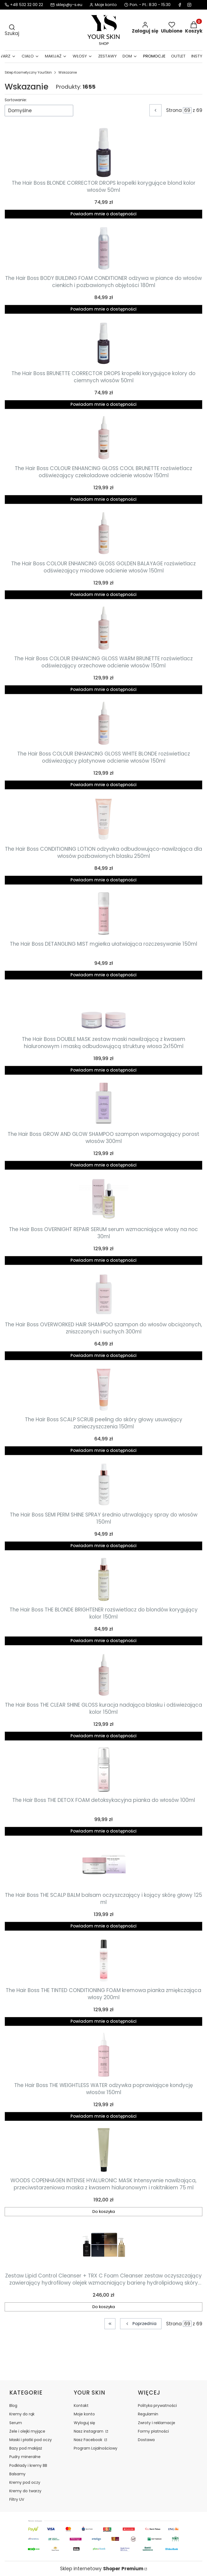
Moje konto (84, 2414)
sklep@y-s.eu (69, 5)
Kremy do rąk (22, 2414)
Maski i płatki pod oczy (30, 2439)
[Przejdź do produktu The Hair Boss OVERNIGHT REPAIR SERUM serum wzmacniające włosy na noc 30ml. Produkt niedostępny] (103, 1198)
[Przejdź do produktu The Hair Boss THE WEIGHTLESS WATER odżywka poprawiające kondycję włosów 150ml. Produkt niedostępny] (103, 2054)
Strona (174, 110)
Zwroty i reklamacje (156, 2423)
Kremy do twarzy (25, 2491)
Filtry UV (16, 2499)
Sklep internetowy (101, 2568)
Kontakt (81, 2405)
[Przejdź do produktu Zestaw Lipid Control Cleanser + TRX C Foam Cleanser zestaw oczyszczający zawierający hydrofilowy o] (103, 2245)
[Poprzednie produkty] (140, 2323)
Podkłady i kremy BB (28, 2465)
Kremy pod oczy (24, 2482)
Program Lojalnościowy (95, 2448)
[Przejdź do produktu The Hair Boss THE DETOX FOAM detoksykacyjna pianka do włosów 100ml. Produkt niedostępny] (103, 1769)
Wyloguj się (84, 2423)
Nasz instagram (89, 2431)
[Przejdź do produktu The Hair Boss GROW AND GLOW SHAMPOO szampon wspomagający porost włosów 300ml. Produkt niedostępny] (103, 1103)
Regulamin (148, 2414)
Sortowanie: (16, 100)
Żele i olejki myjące (27, 2431)
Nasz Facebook (88, 2439)
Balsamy (17, 2474)
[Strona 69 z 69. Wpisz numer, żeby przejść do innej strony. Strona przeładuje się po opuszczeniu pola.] (187, 110)
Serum (15, 2423)
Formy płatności (153, 2431)
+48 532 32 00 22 (26, 5)
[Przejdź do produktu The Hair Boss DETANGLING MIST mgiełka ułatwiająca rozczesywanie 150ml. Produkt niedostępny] (103, 913)
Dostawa (146, 2439)
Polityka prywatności (157, 2405)
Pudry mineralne (25, 2456)
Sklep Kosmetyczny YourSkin (28, 72)
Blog (13, 2405)
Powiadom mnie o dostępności (103, 214)
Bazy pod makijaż (25, 2448)
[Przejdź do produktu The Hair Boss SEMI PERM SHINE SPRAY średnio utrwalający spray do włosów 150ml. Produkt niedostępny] (103, 1484)
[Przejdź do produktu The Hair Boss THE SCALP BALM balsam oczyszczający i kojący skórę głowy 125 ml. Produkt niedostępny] (103, 1864)
